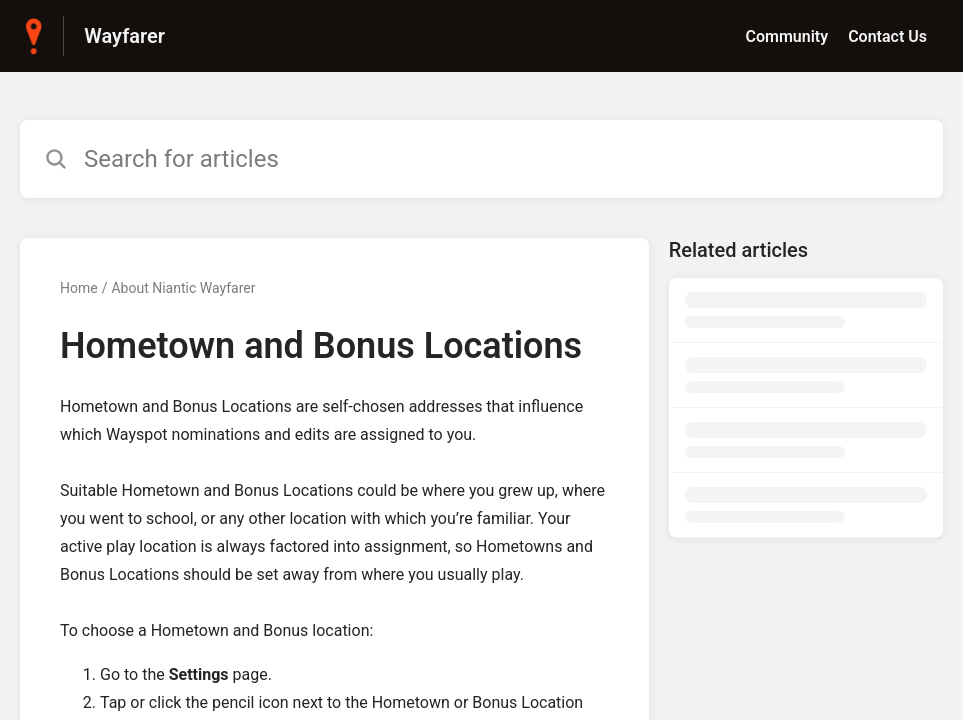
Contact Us (887, 36)
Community (786, 36)
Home (79, 288)
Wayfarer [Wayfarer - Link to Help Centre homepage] (124, 36)
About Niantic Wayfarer (183, 288)
